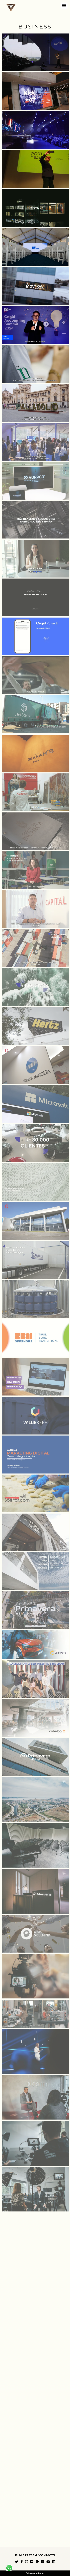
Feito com (35, 2573)
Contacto (47, 2555)
